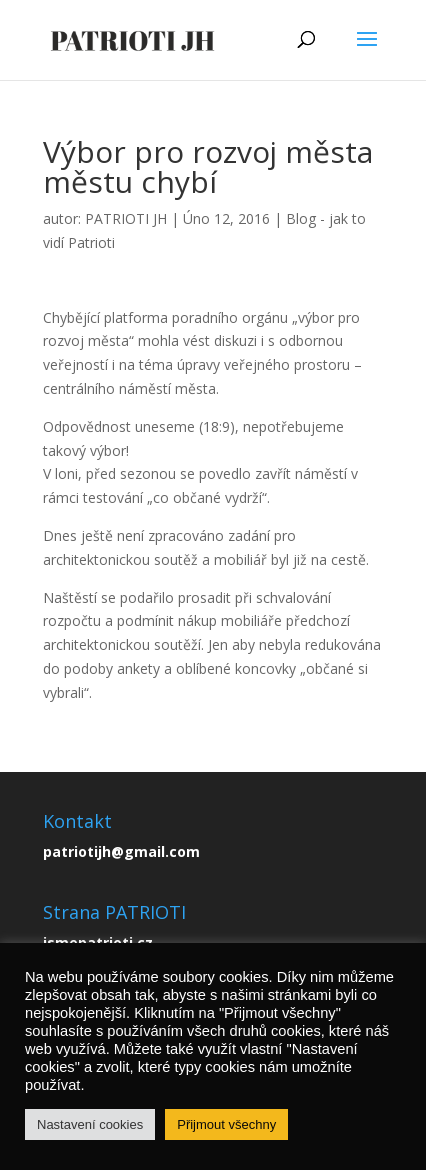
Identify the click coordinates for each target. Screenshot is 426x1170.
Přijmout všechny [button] (226, 1124)
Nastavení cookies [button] (90, 1124)
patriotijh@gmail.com (121, 851)
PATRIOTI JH (126, 218)
